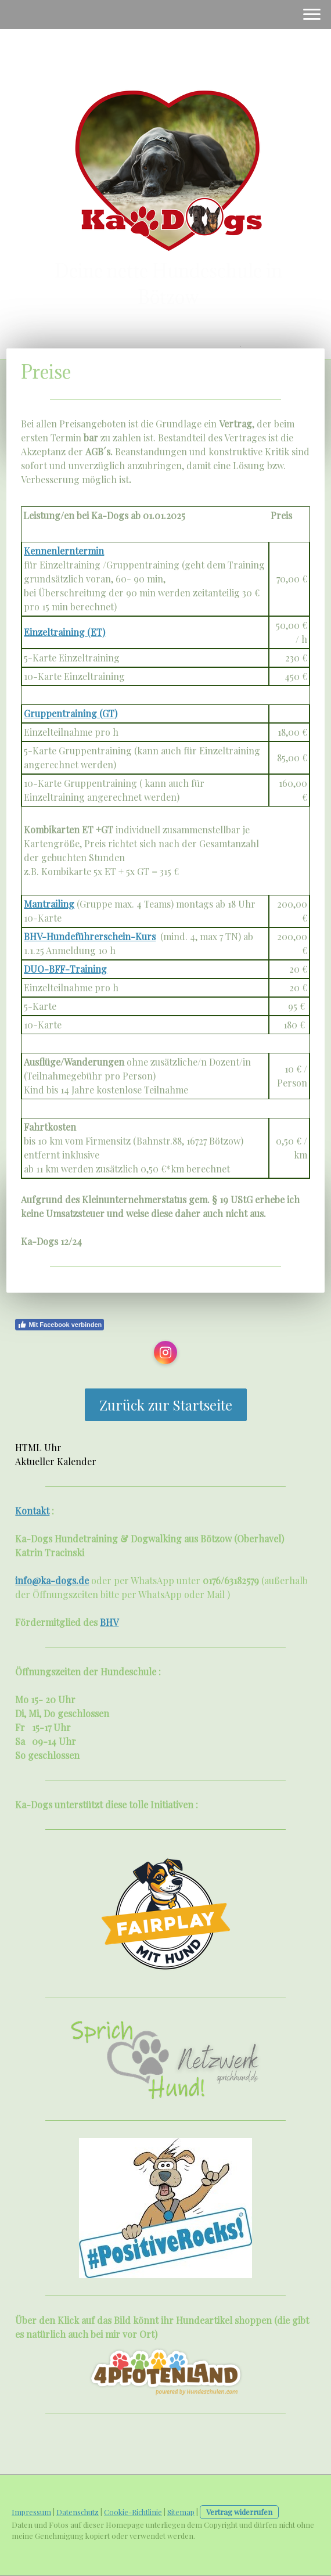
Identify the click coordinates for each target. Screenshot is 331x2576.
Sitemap (181, 2512)
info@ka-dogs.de (52, 1580)
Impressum (31, 2512)
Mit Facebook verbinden (59, 1324)
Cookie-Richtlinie (133, 2512)
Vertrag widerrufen (239, 2512)
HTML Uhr (38, 1447)
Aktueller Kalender (55, 1461)
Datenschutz (77, 2512)
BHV (109, 1622)
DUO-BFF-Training (65, 969)
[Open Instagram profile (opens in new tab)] (165, 1352)
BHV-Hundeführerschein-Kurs (90, 936)
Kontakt (32, 1511)
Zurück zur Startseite (165, 1404)
